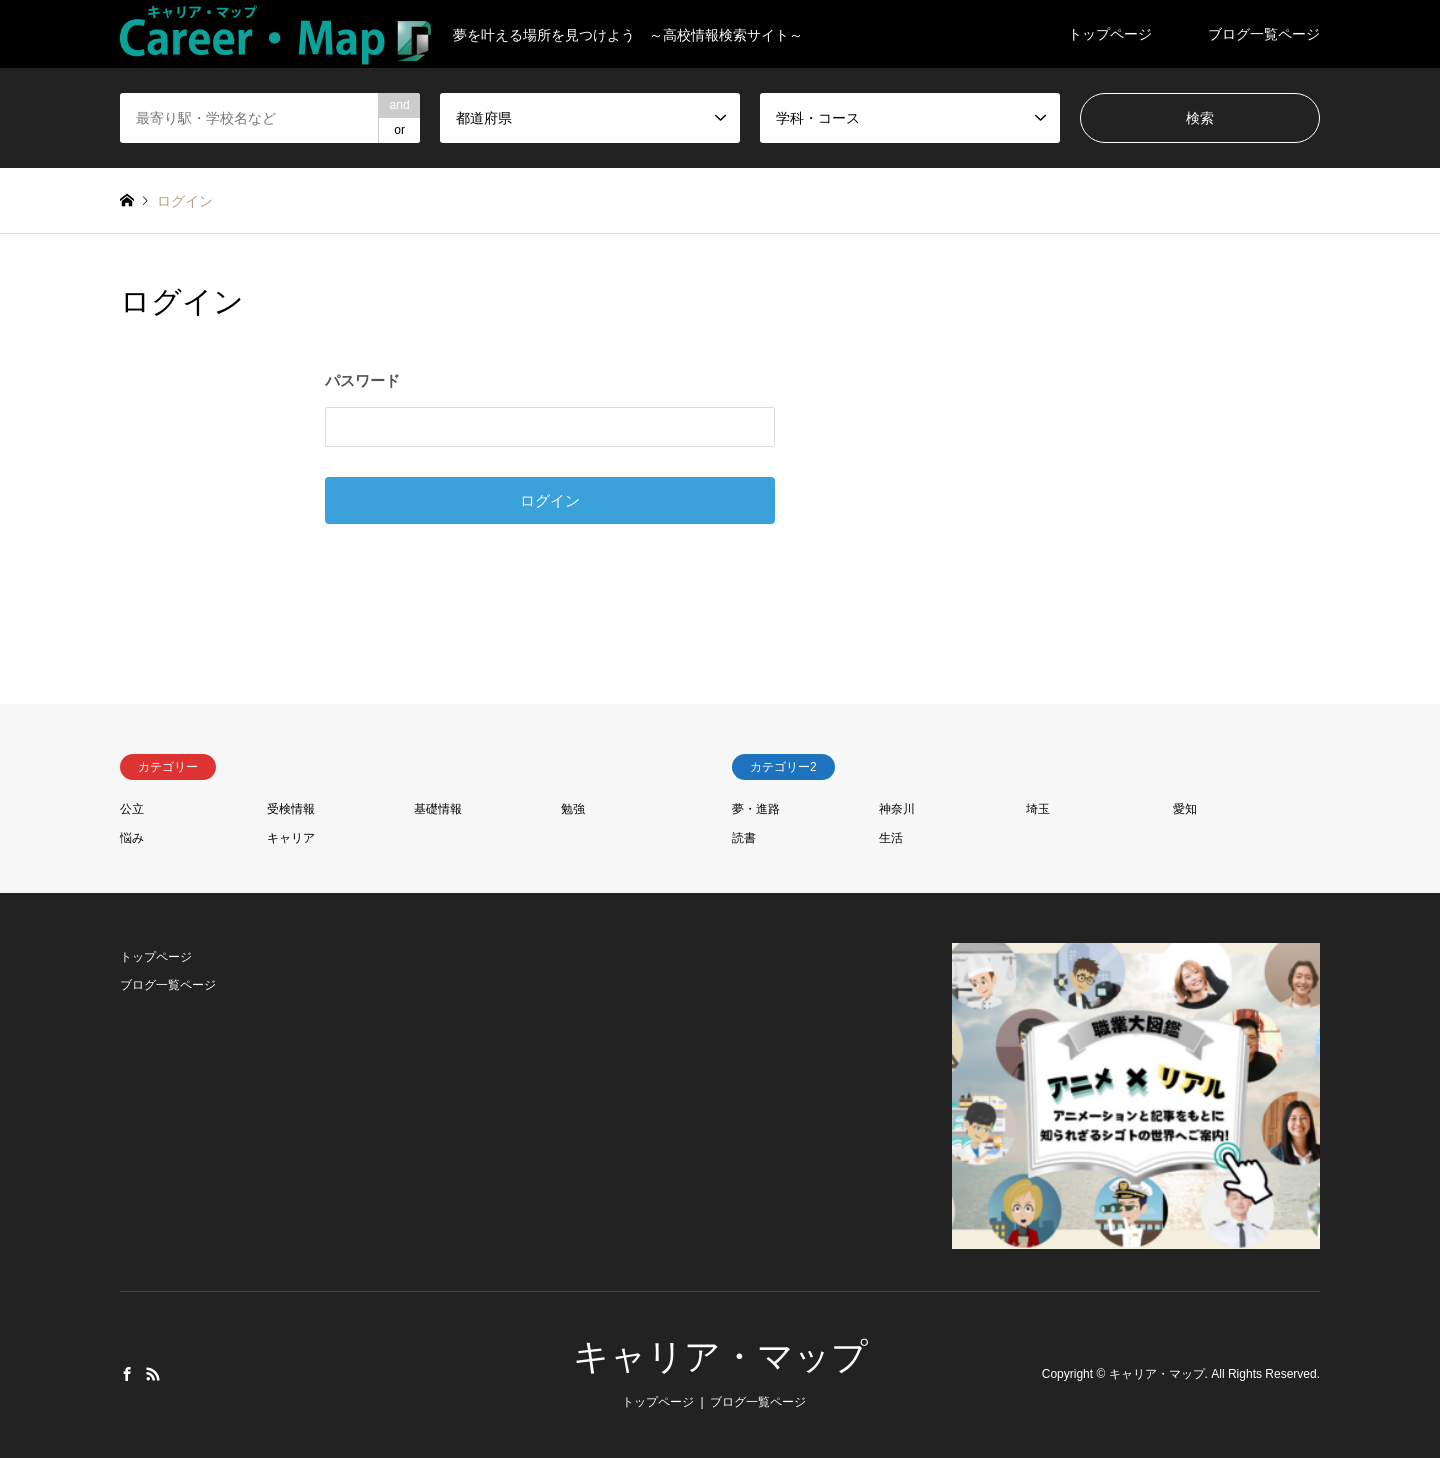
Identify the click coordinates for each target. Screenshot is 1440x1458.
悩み (132, 838)
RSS (153, 1374)
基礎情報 (438, 809)
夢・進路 (756, 809)
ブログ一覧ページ (1264, 34)
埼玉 (1038, 809)
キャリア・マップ (720, 1356)
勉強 (573, 809)
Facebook (127, 1374)
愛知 (1185, 809)
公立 (132, 809)
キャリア (291, 838)
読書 (744, 838)
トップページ (1110, 34)
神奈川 (897, 809)
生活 (891, 838)
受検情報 (291, 809)
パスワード (362, 380)
